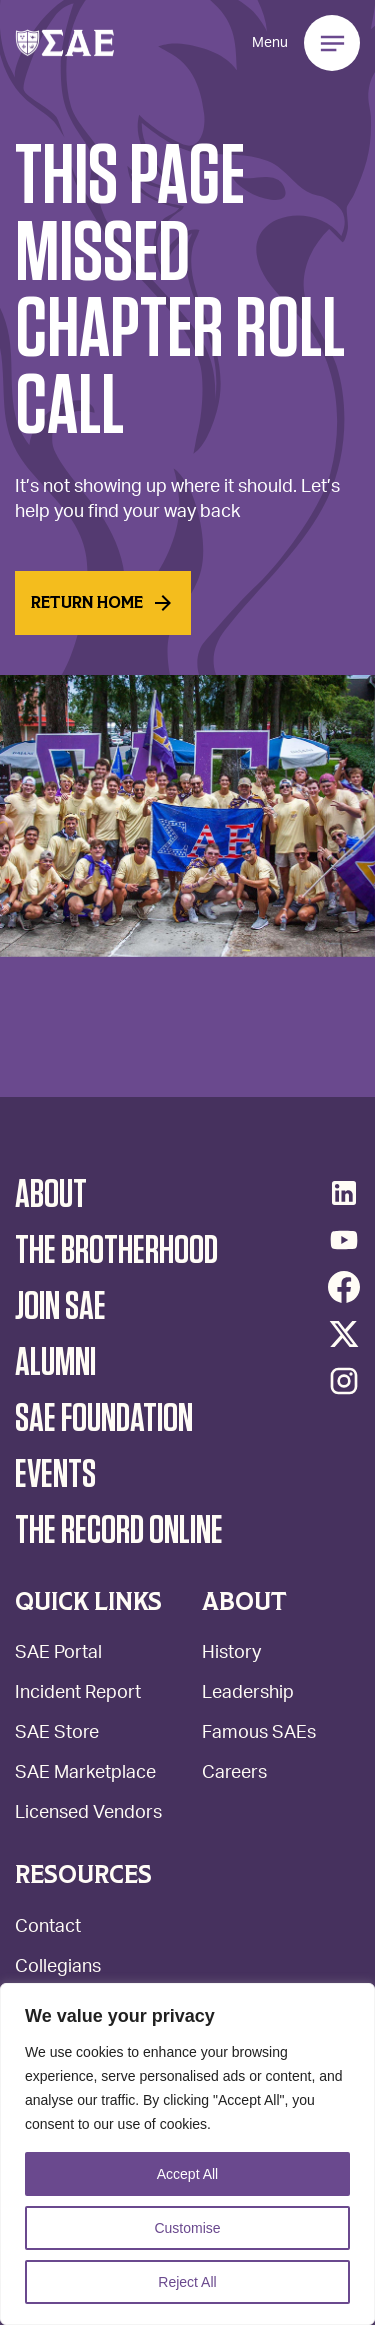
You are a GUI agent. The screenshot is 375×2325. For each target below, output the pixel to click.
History (231, 1654)
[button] (65, 43)
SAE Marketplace (85, 1774)
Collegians (58, 1968)
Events (55, 1475)
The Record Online (119, 1531)
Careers (234, 1774)
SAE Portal (58, 1654)
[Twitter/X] (344, 1334)
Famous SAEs (259, 1734)
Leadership (248, 1694)
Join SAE (60, 1307)
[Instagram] (344, 1381)
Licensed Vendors (88, 1814)
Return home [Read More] (103, 603)
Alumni (55, 1363)
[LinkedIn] (344, 1193)
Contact (48, 1928)
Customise (187, 2228)
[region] (187, 2154)
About (51, 1195)
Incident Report (78, 1694)
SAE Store (57, 1734)
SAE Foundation (104, 1419)
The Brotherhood (116, 1251)
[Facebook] (344, 1287)
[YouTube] (344, 1240)
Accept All (187, 2174)
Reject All (187, 2282)
